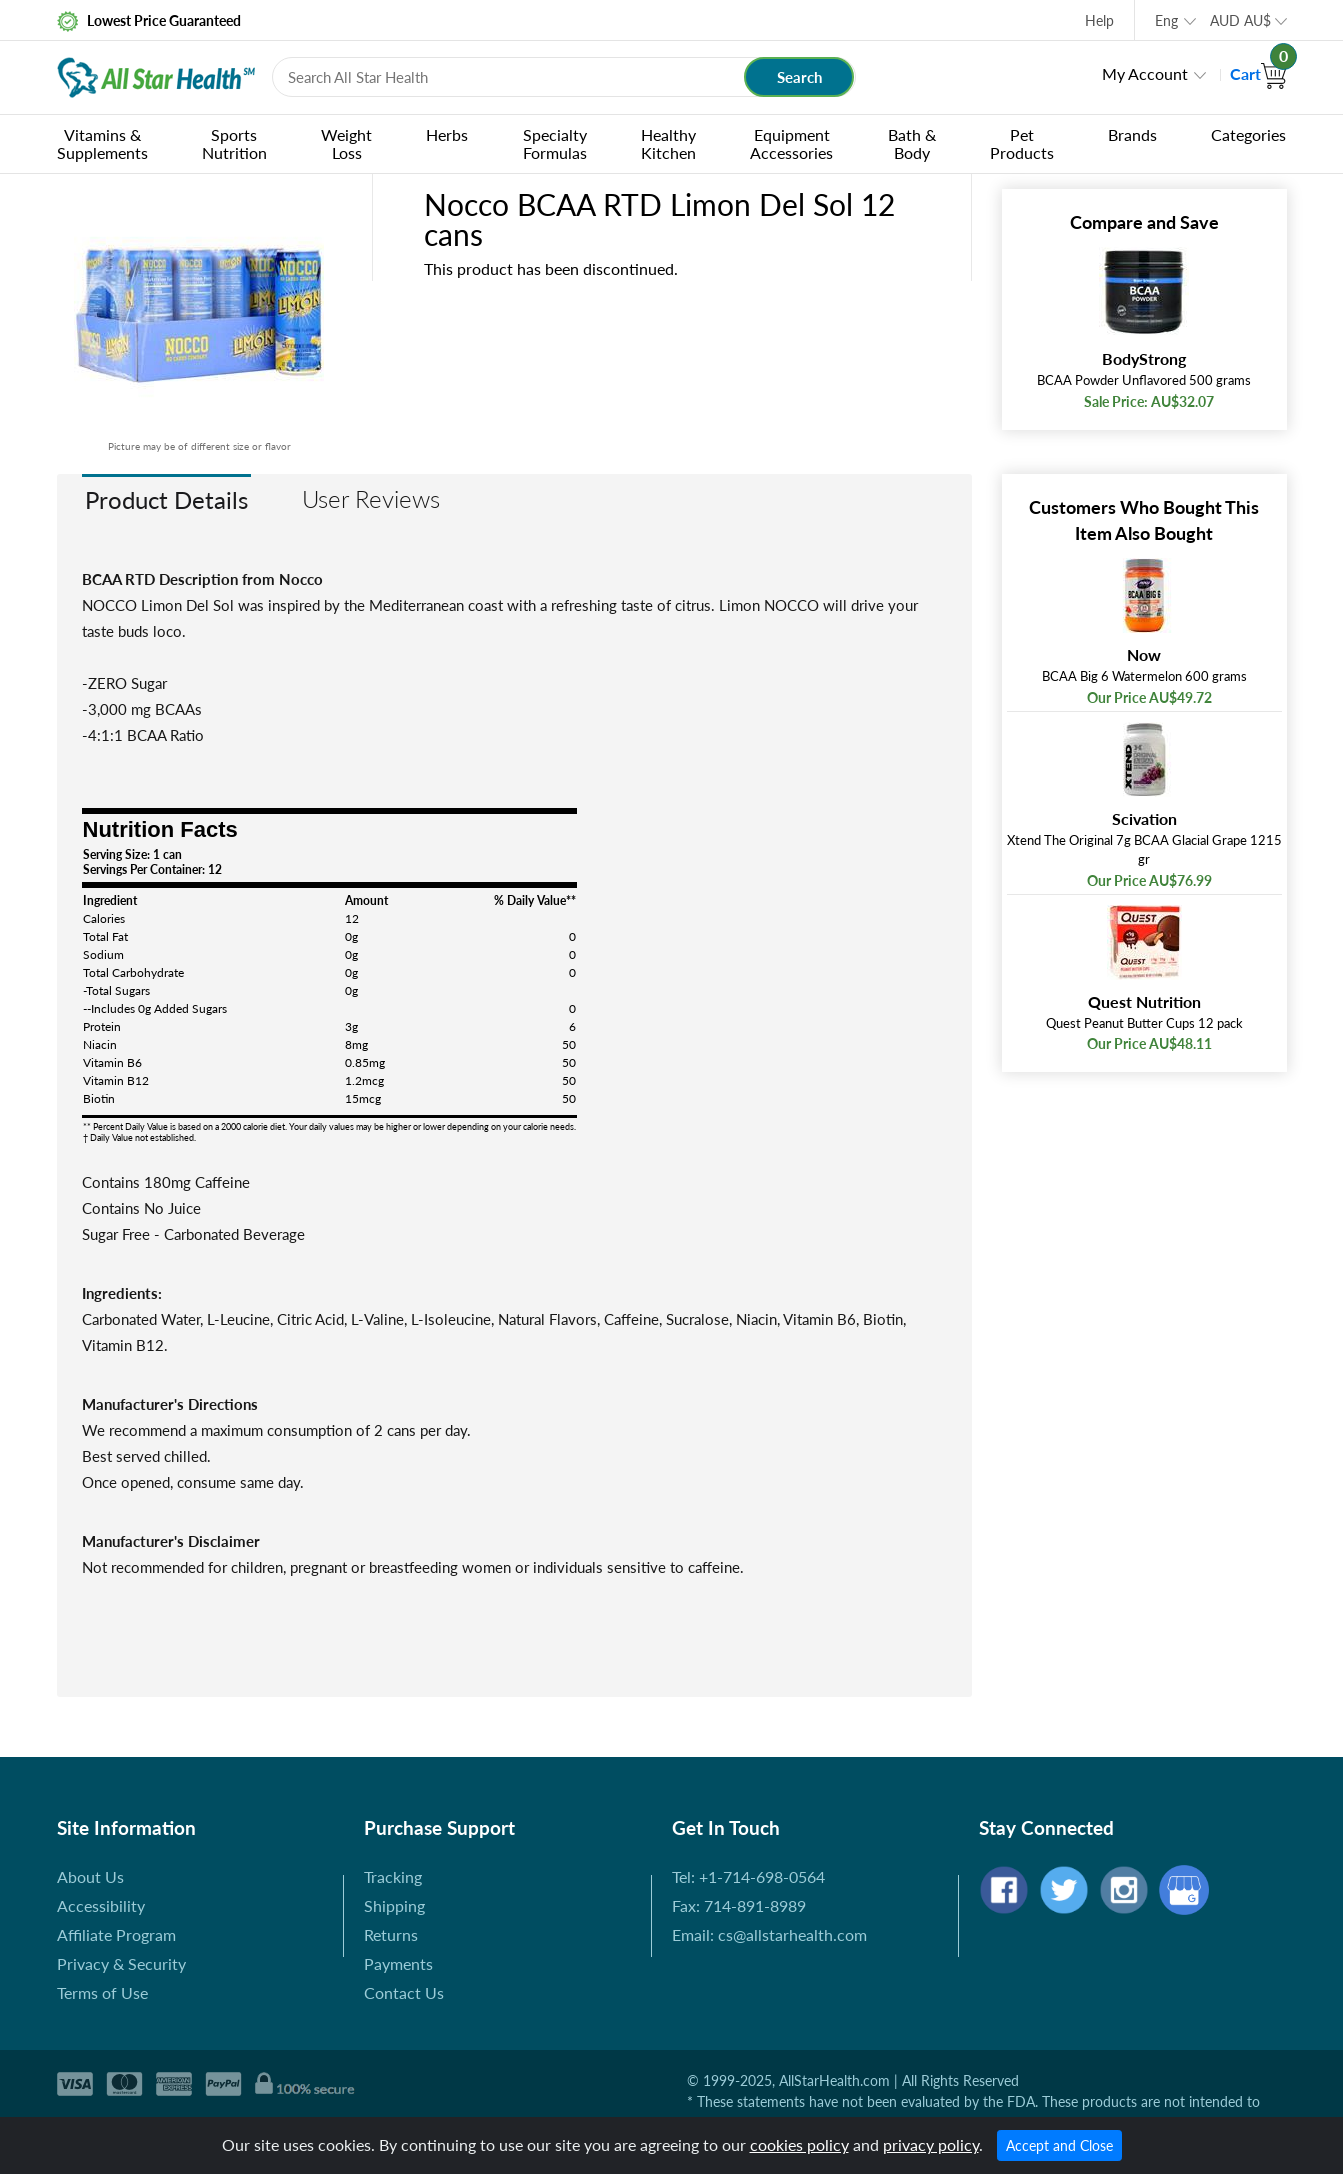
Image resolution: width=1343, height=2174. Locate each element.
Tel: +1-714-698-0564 (748, 1876)
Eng (1166, 20)
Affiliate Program (116, 1934)
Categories (1248, 134)
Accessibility (101, 1905)
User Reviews (371, 498)
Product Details (166, 499)
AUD (1240, 20)
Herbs (447, 134)
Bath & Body (912, 143)
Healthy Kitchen (668, 143)
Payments (398, 1963)
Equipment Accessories (791, 143)
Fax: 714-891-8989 (739, 1905)
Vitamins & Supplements (102, 143)
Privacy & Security (121, 1963)
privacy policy (931, 2144)
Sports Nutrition (234, 143)
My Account (1145, 73)
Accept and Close (1059, 2145)
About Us (90, 1876)
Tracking (393, 1876)
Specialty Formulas (555, 143)
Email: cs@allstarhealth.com (769, 1934)
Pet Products (1022, 143)
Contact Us (404, 1992)
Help (1099, 20)
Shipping (394, 1905)
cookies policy (799, 2144)
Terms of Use (102, 1992)
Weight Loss (346, 143)
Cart (1258, 73)
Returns (391, 1934)
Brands (1132, 134)
